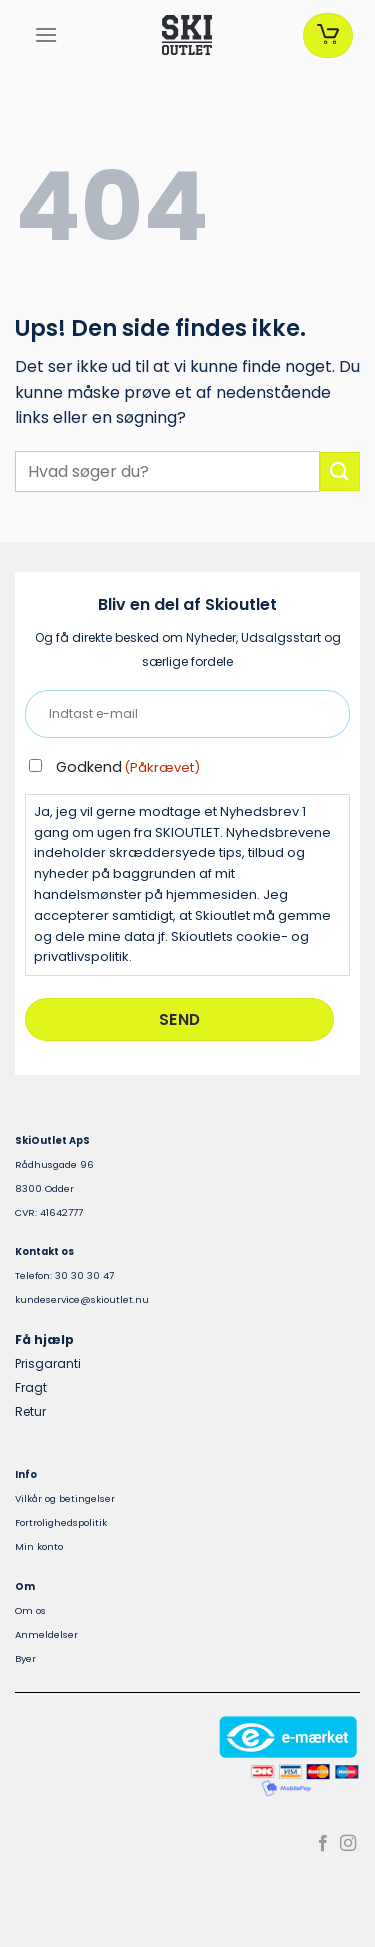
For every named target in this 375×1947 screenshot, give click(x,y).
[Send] (340, 471)
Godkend (128, 767)
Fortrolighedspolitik (61, 1522)
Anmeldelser (46, 1634)
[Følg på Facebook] (323, 1844)
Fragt (31, 1387)
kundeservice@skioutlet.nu (82, 1299)
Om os (30, 1610)
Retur (30, 1411)
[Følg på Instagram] (348, 1844)
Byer (25, 1658)
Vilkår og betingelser (65, 1498)
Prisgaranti (48, 1363)
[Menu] (46, 34)
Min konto (39, 1546)
